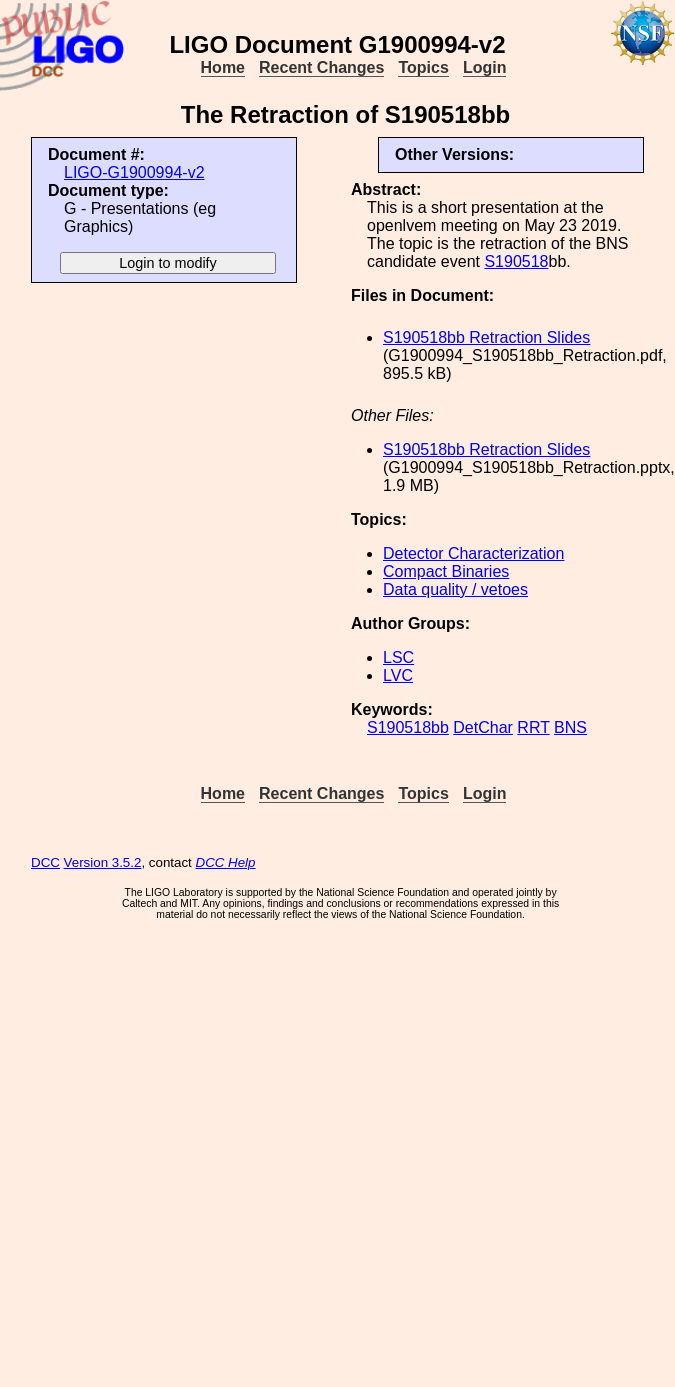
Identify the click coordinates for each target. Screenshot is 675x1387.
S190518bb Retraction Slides (486, 337)
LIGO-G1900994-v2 (134, 172)
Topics (423, 67)
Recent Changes (321, 67)
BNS (570, 727)
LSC (398, 657)
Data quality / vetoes (455, 589)
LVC (398, 675)
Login (485, 67)
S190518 (516, 261)
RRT (533, 727)
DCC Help (226, 862)
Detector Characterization (473, 553)
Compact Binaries (446, 571)
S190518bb (408, 727)
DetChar (483, 727)
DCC (45, 862)
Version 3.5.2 (103, 862)
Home (223, 67)
